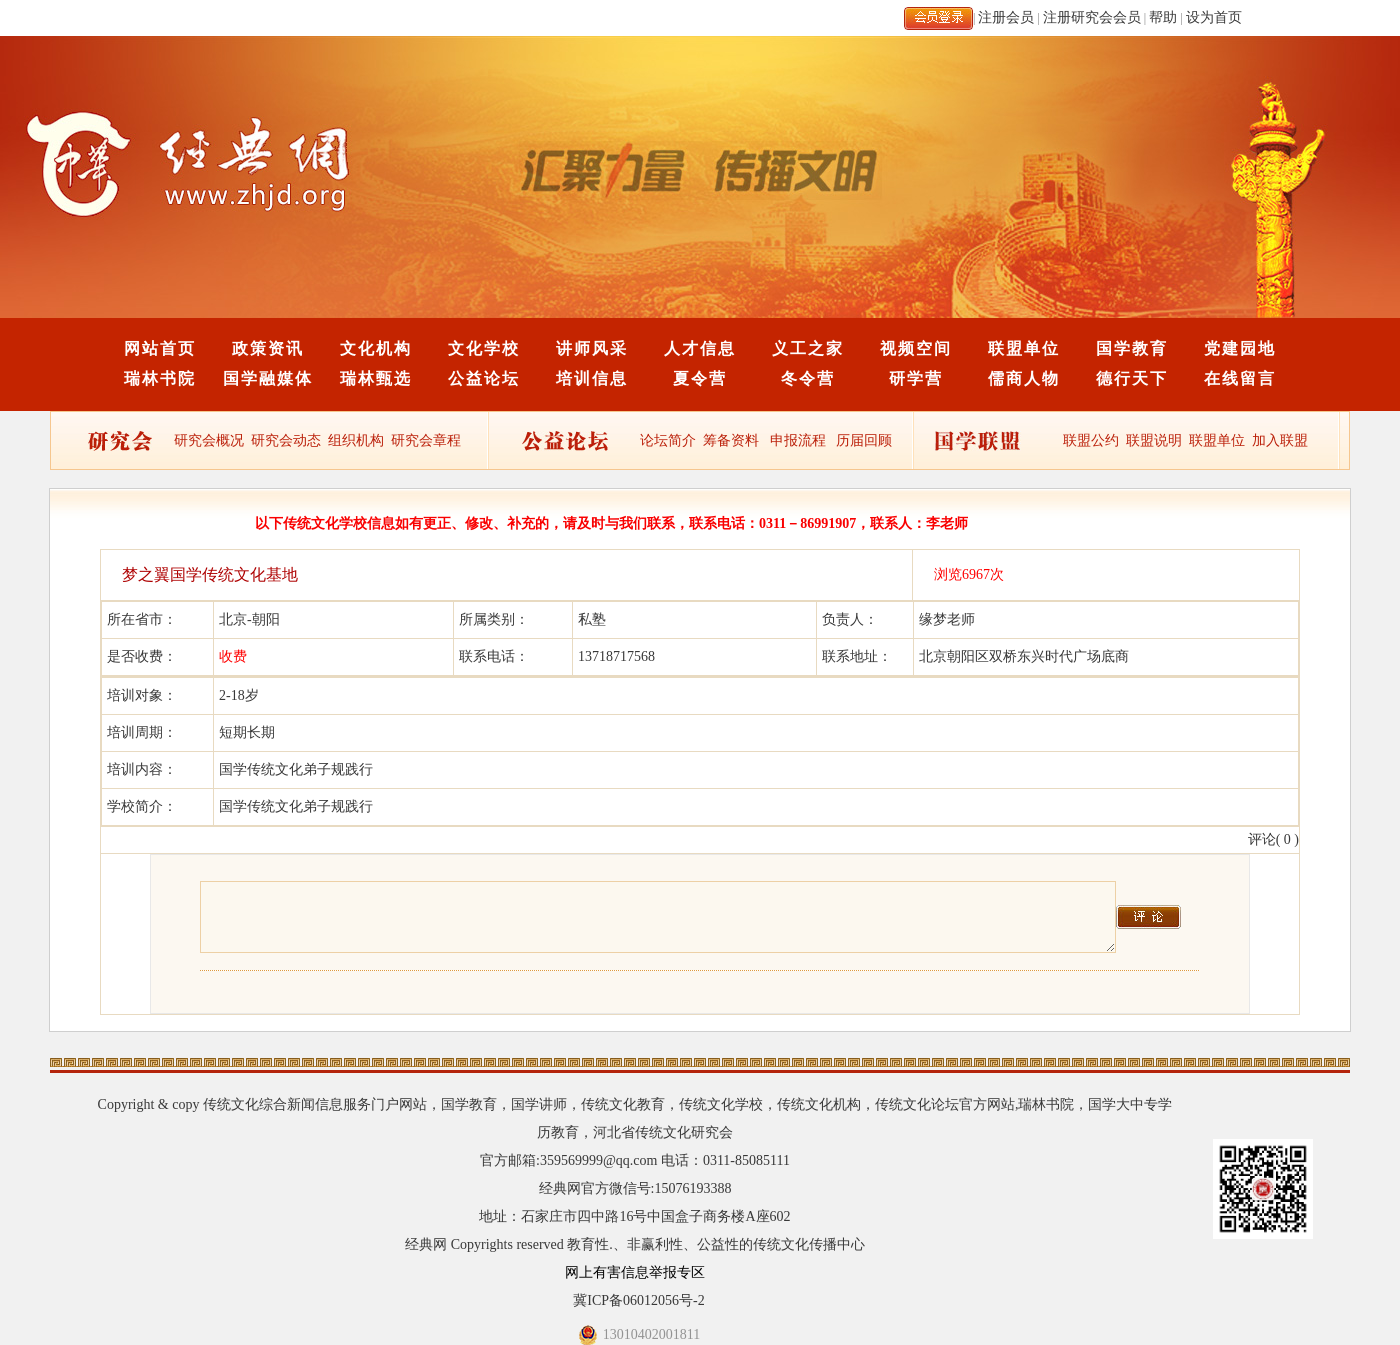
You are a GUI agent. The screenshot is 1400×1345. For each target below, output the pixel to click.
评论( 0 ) (1273, 839)
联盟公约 (1091, 440)
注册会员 (1006, 17)
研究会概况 (209, 440)
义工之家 (808, 348)
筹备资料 (731, 440)
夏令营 (700, 378)
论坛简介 (668, 440)
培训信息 (592, 378)
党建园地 (1240, 348)
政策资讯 (268, 348)
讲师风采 (592, 348)
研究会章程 (425, 440)
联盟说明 (1154, 440)
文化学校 (484, 348)
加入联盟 (1280, 440)
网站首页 (160, 348)
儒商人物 (1024, 378)
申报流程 (798, 440)
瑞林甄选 (376, 378)
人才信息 (700, 348)
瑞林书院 (160, 378)
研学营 (916, 378)
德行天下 (1132, 378)
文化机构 (376, 348)
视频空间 (916, 348)
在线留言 (1240, 378)
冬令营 (808, 378)
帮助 (1163, 17)
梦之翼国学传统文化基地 (210, 574)
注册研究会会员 (1092, 17)
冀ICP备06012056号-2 (638, 1300)
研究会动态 (286, 440)
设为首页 (1214, 17)
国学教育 (1132, 348)
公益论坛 (484, 378)
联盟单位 (1024, 348)
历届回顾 (864, 440)
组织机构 (356, 440)
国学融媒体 (268, 378)
